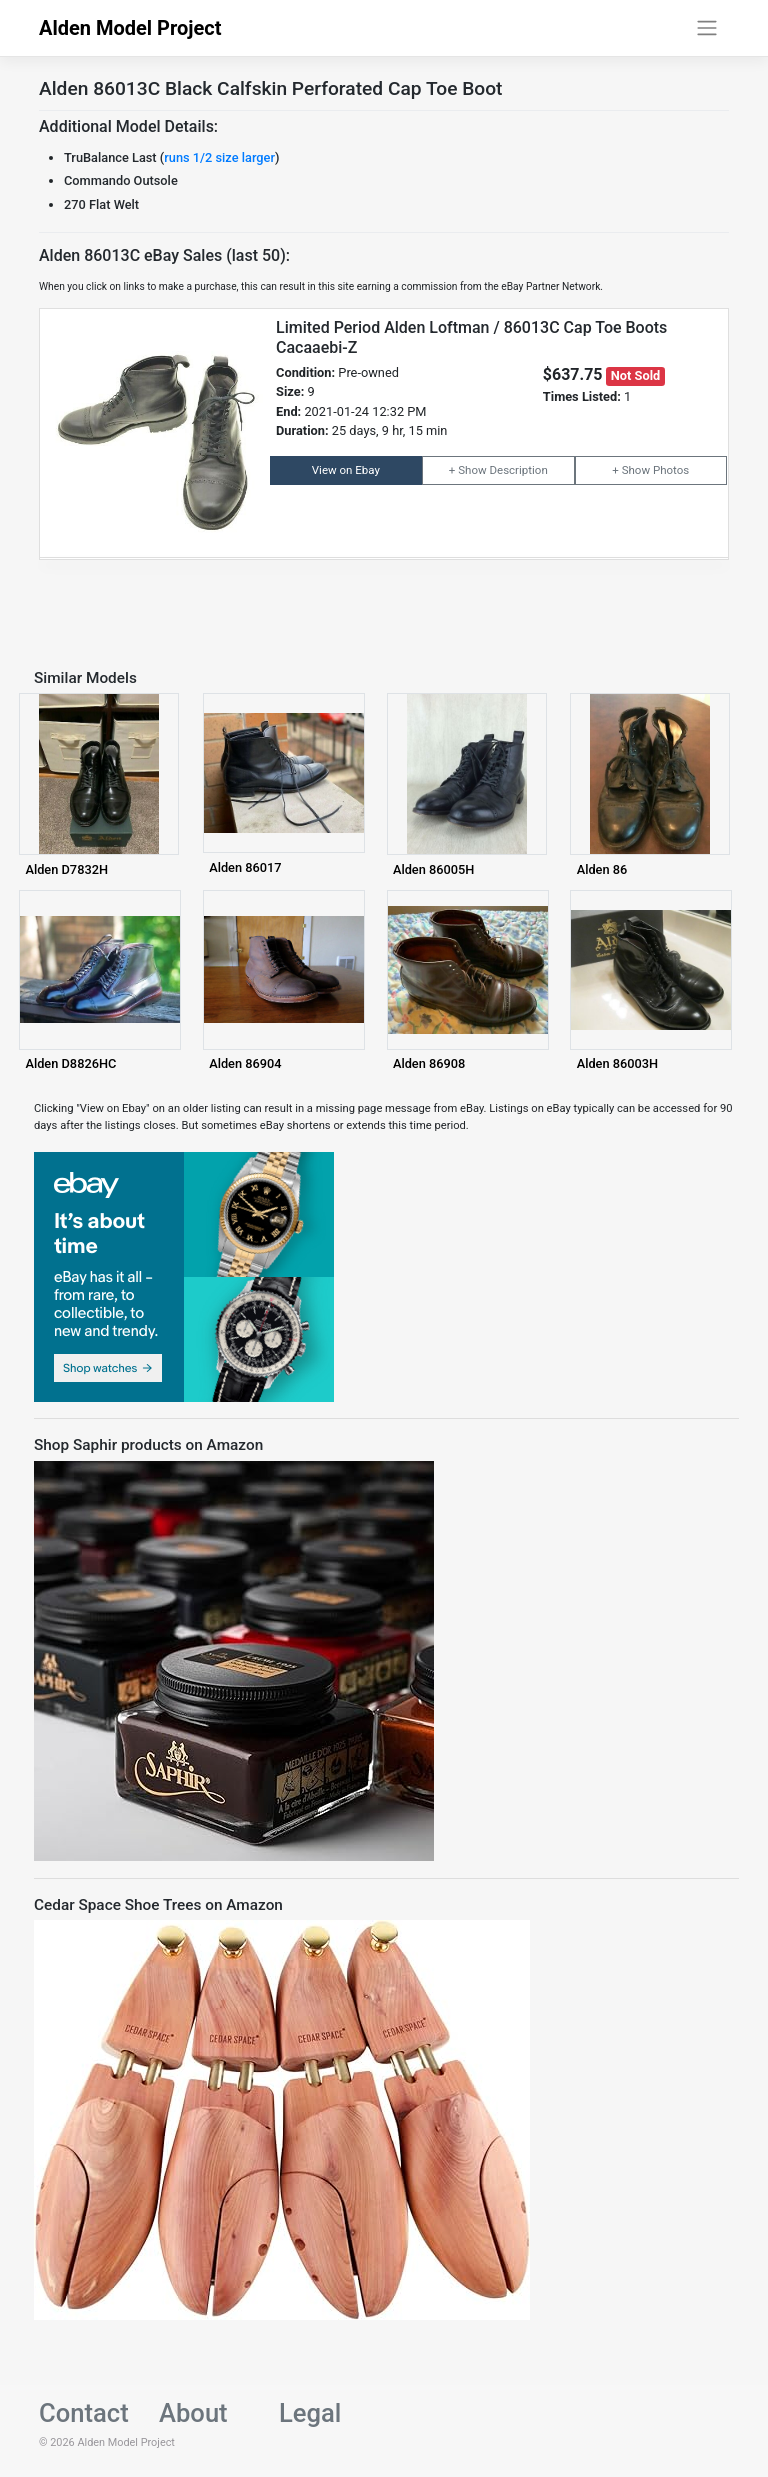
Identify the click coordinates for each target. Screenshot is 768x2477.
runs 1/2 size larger (219, 157)
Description (518, 470)
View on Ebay (346, 470)
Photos (671, 470)
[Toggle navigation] (707, 28)
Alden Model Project (130, 28)
